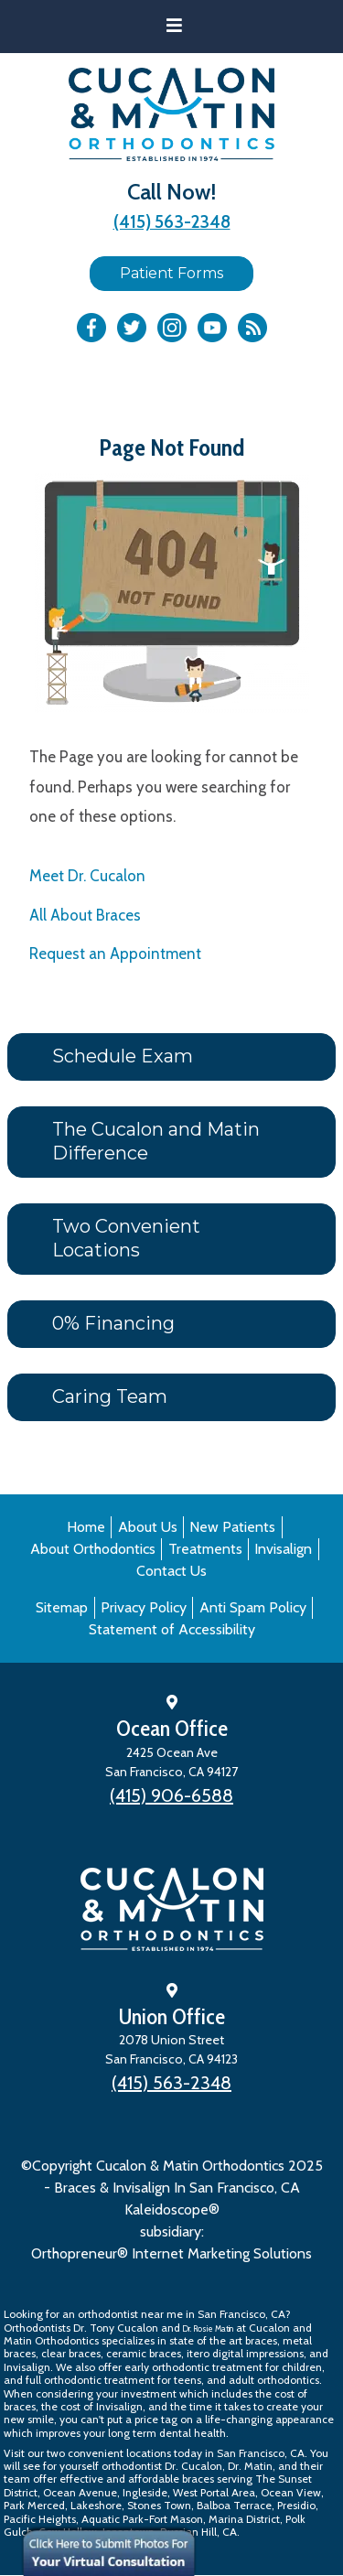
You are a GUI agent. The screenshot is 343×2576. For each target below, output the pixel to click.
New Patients (232, 1527)
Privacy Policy (144, 1607)
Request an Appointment (115, 953)
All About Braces (85, 915)
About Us (147, 1527)
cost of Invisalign (101, 2406)
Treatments (205, 1548)
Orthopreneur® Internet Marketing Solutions (171, 2253)
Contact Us (171, 1570)
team (17, 2478)
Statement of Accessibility (172, 1629)
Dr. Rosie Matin (207, 2328)
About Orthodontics (92, 1548)
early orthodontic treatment (193, 2367)
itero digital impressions (245, 2353)
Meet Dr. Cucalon (87, 876)
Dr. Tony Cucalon (115, 2327)
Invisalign (283, 1548)
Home (86, 1527)
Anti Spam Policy (252, 1607)
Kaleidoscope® (172, 2209)
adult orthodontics (274, 2380)
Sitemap (62, 1607)
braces (261, 2340)
